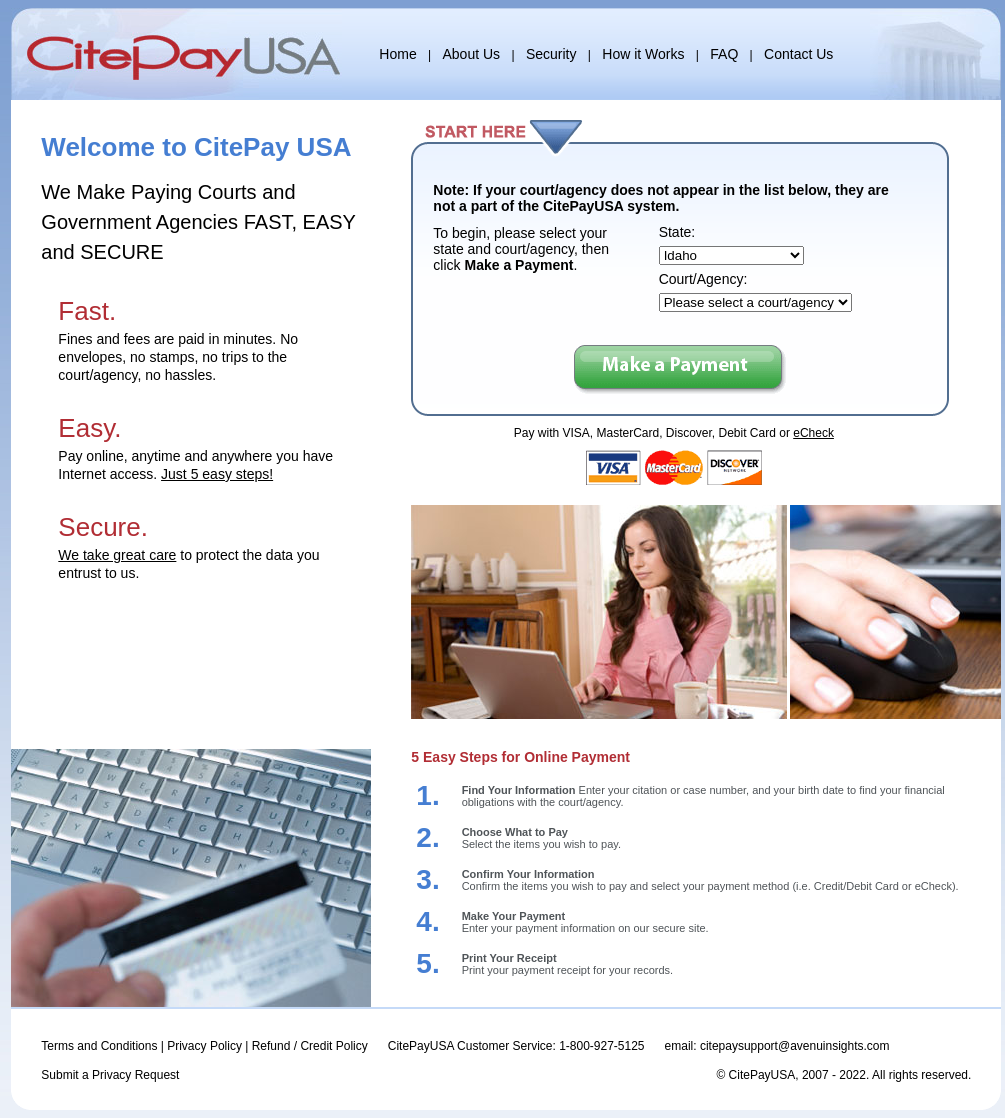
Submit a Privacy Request (110, 1075)
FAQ (724, 54)
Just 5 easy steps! (217, 474)
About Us (472, 54)
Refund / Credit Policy (310, 1046)
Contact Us (798, 54)
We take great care (117, 555)
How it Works (643, 54)
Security (551, 54)
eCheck (813, 433)
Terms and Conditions (99, 1046)
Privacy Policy (204, 1046)
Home (397, 54)
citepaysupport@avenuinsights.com (795, 1046)
